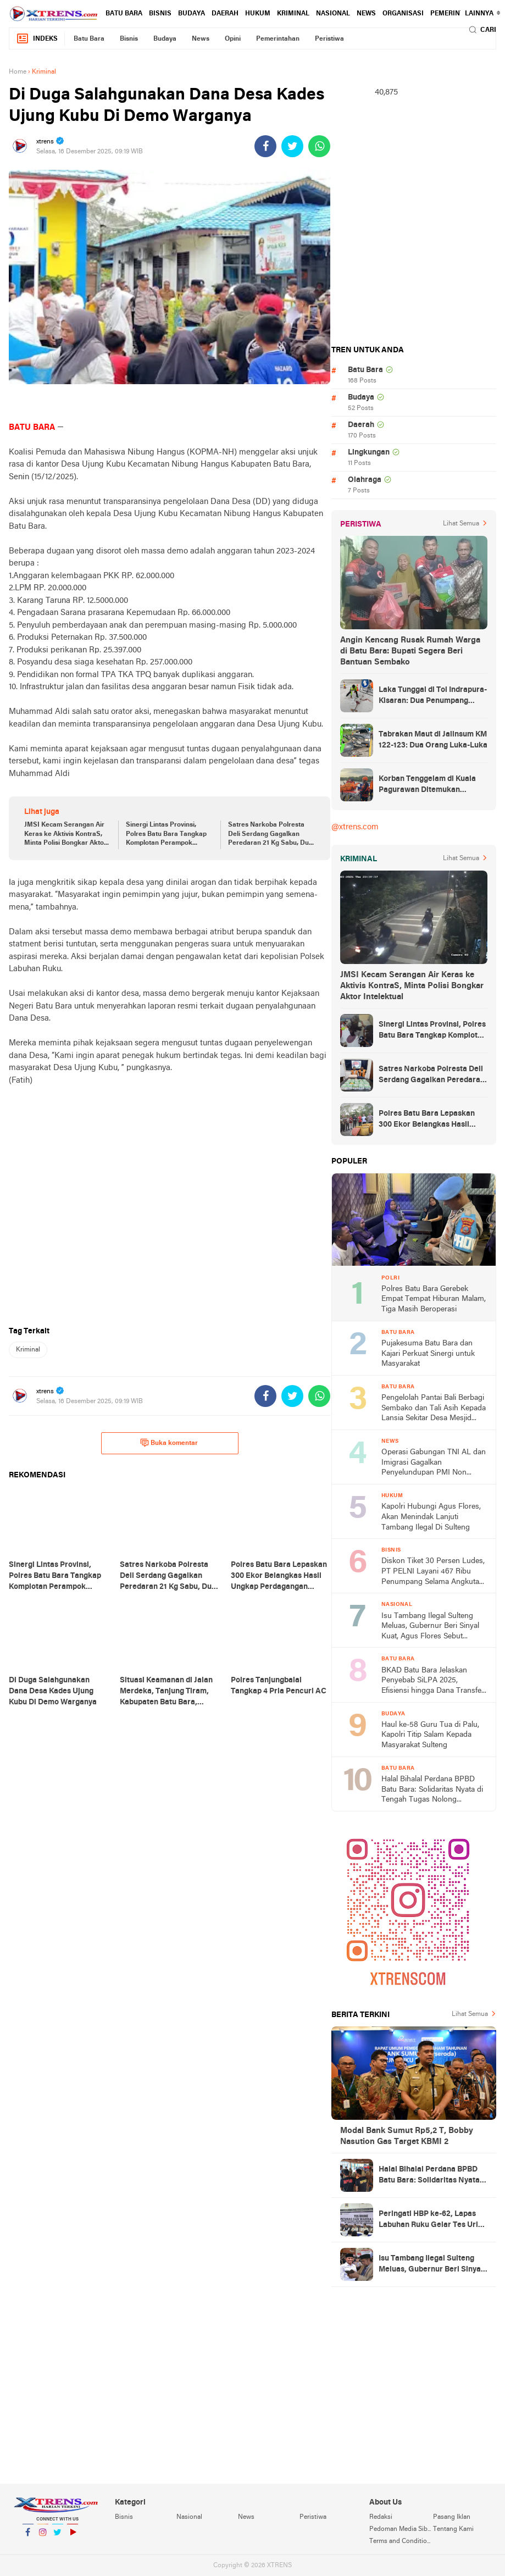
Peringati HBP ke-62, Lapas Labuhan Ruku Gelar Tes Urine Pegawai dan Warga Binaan (433, 2220)
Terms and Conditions (400, 2541)
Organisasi (403, 13)
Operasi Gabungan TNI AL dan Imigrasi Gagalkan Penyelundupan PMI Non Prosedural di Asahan (433, 1463)
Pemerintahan (456, 13)
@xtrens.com (355, 827)
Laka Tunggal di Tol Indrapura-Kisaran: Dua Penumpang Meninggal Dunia (433, 696)
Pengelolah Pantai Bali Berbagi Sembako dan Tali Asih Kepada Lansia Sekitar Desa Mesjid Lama (433, 1409)
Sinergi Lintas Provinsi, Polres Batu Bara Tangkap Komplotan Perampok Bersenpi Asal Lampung (166, 835)
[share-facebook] (265, 146)
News (366, 13)
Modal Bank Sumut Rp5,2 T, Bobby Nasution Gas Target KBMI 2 (406, 2136)
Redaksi (380, 2517)
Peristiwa (329, 39)
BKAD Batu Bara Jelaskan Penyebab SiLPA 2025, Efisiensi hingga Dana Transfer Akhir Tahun (432, 1681)
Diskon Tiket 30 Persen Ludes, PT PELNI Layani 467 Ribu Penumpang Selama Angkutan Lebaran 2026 (433, 1572)
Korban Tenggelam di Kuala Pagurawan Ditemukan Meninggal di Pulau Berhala (427, 785)
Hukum (257, 13)
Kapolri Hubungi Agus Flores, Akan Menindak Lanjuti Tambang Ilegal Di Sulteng (431, 1517)
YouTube (72, 2537)
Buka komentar (169, 1442)
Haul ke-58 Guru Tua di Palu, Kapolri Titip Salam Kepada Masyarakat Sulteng (430, 1735)
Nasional (333, 13)
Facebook (28, 2537)
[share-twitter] (292, 146)
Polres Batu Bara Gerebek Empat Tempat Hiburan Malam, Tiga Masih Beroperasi (433, 1299)
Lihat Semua (461, 523)
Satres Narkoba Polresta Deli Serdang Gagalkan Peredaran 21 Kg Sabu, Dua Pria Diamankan (270, 835)
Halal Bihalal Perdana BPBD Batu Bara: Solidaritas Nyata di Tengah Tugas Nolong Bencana (432, 1790)
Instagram (42, 2537)
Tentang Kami (453, 2529)
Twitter (57, 2537)
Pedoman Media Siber (400, 2529)
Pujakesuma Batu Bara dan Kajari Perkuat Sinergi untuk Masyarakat (428, 1353)
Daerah (225, 13)
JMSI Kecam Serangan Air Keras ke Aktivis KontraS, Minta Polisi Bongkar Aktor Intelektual (65, 835)
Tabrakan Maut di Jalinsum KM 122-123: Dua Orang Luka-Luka (433, 740)
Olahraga (364, 480)
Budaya (191, 13)
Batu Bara (124, 13)
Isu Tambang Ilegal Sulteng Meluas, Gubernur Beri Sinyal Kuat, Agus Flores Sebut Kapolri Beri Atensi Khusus (430, 1627)
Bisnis (160, 13)
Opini (233, 39)
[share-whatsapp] (319, 146)
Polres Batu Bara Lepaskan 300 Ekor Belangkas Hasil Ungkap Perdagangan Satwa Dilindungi (429, 1120)
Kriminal (293, 13)
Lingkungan (369, 452)
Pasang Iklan (451, 2517)
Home (17, 72)
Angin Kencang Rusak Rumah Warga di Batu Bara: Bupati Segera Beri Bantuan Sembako (410, 651)
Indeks (37, 38)
